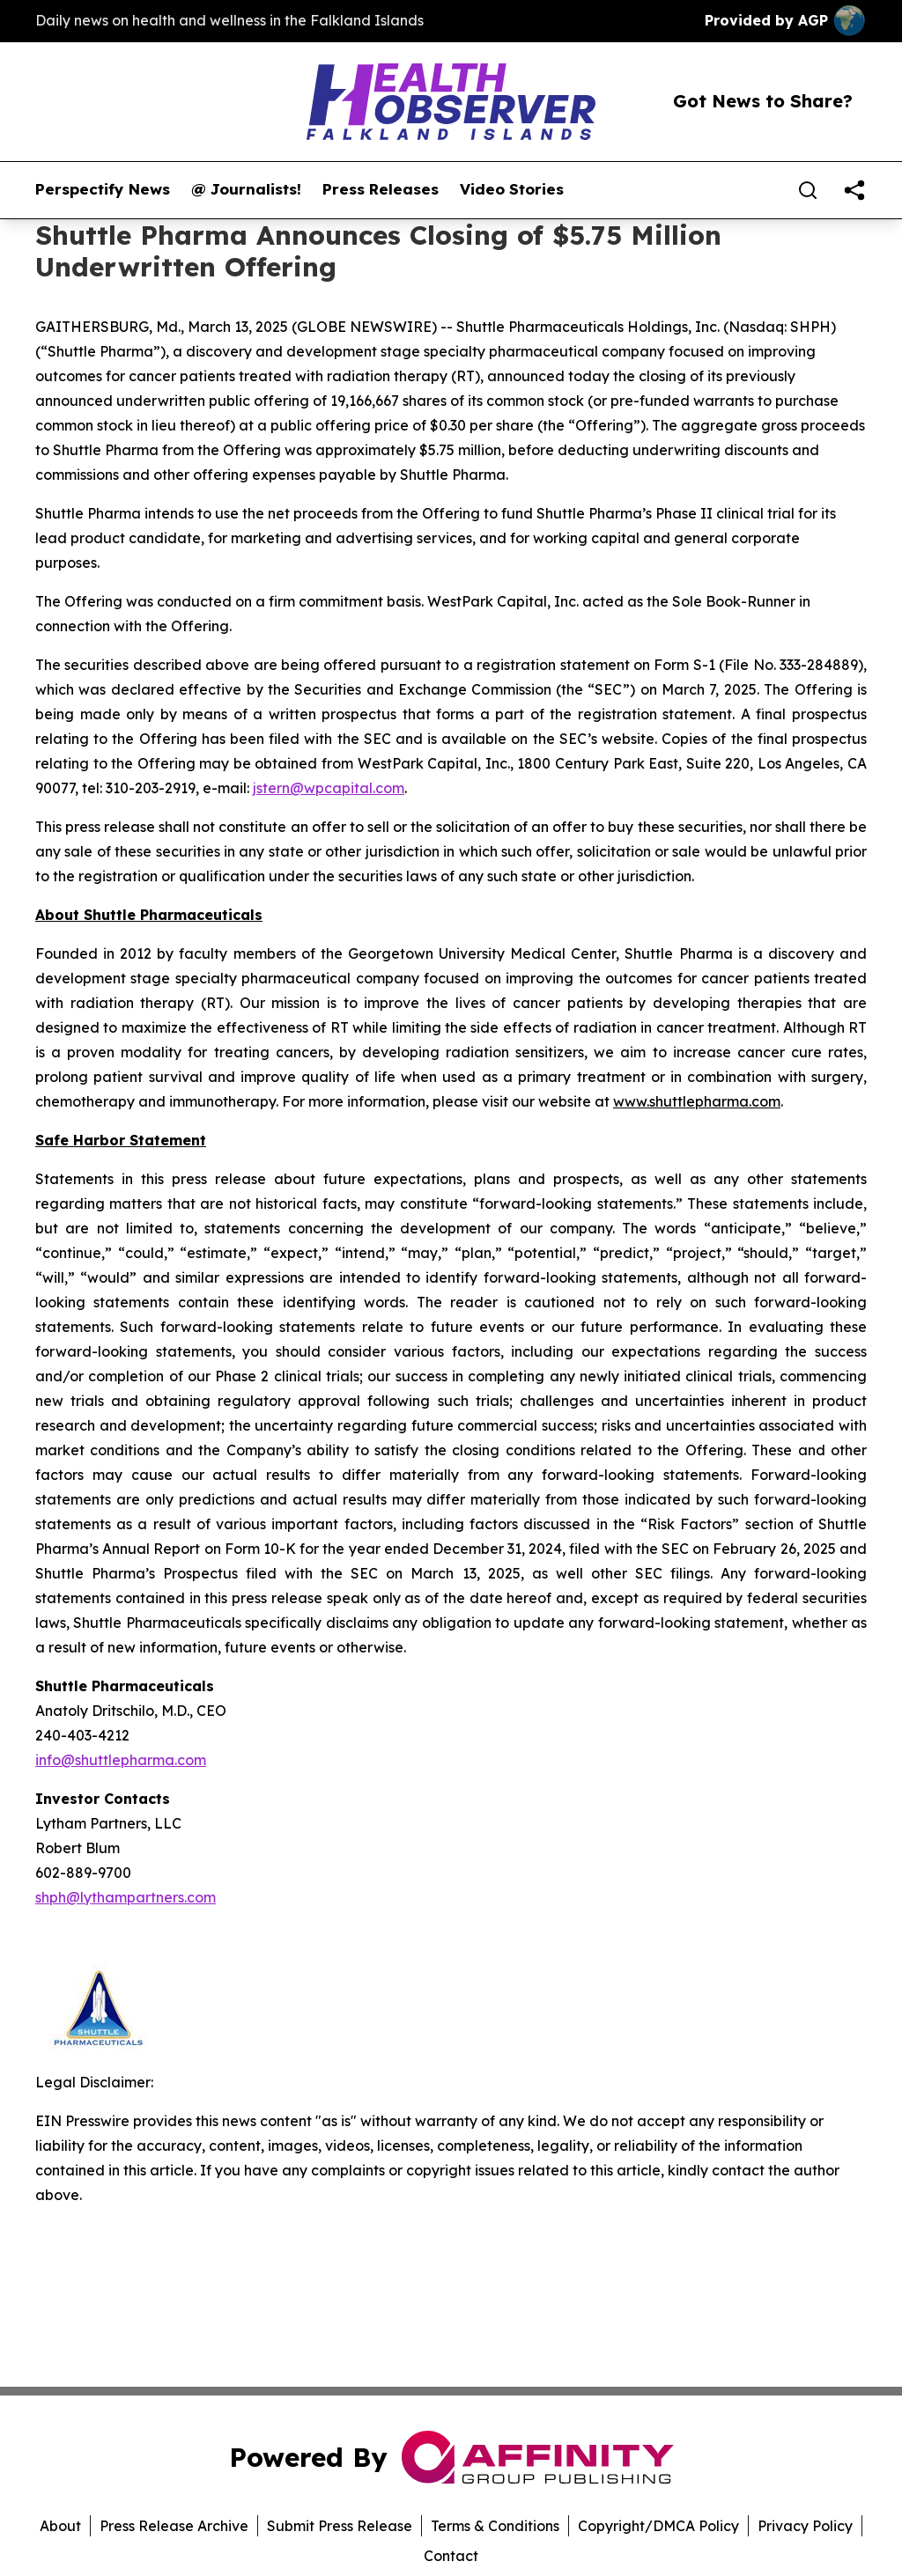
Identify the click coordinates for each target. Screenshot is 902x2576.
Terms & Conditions (495, 2526)
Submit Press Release (339, 2526)
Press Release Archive (174, 2526)
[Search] (808, 190)
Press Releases (380, 189)
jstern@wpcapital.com (328, 788)
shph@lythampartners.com (125, 1897)
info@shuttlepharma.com (120, 1760)
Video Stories (512, 189)
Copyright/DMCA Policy (658, 2526)
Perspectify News (102, 189)
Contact (451, 2556)
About (60, 2526)
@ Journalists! (246, 189)
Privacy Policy (805, 2526)
